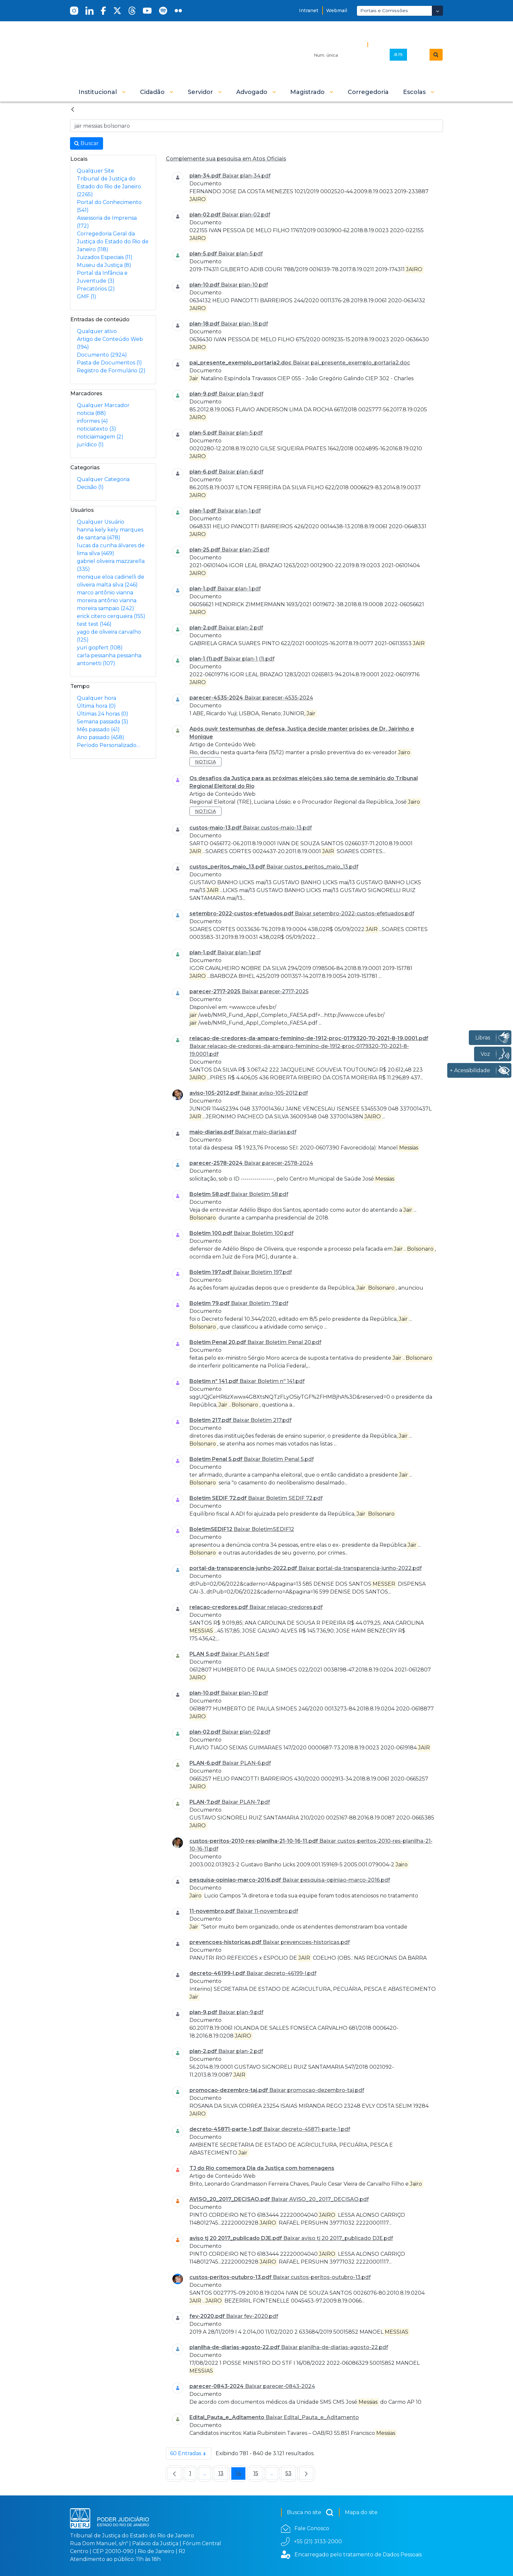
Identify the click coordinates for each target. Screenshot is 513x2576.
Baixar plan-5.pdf (240, 254)
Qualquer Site (95, 171)
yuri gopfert (100, 647)
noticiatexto (96, 429)
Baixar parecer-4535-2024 (278, 698)
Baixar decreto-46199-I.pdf (281, 1973)
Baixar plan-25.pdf (245, 550)
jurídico (90, 444)
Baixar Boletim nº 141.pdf (272, 1381)
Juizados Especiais (105, 257)
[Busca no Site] (256, 126)
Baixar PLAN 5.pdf (245, 1654)
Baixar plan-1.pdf (239, 511)
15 (257, 2475)
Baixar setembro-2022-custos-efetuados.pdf (354, 913)
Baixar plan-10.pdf (244, 285)
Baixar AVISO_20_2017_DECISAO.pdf (320, 2199)
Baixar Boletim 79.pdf (259, 1303)
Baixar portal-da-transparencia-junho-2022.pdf (360, 1568)
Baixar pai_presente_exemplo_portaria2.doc (351, 363)
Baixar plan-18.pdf (244, 324)
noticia (91, 413)
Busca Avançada (393, 44)
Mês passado (98, 729)
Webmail (336, 10)
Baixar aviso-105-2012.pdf (274, 1093)
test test (94, 624)
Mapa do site (361, 2512)
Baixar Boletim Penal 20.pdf (284, 1342)
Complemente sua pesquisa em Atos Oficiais (226, 159)
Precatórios (96, 289)
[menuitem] (368, 92)
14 (240, 2475)
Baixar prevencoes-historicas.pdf (306, 1942)
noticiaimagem (100, 437)
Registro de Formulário (111, 370)
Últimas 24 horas (102, 714)
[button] (102, 92)
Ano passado (100, 737)
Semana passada (102, 722)
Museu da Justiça (104, 265)
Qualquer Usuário (100, 522)
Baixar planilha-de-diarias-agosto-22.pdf (334, 2347)
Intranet (308, 10)
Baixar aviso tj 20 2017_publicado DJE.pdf (338, 2238)
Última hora (96, 706)
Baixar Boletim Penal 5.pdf (279, 1459)
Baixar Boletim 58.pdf (259, 1194)
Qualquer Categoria (103, 479)
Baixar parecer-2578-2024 (278, 1163)
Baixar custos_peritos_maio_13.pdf (312, 867)
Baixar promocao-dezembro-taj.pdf (316, 2090)
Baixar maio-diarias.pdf (265, 1132)
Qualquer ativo (97, 331)
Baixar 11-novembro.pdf (267, 1911)
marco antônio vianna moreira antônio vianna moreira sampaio (106, 600)
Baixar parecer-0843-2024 (280, 2386)
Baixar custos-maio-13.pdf (277, 828)
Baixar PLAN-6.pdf (246, 1763)
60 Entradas (190, 2453)
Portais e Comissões (384, 10)
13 (223, 2475)
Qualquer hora (96, 698)
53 (290, 2475)
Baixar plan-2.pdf (240, 628)
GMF (86, 296)
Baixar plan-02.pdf (246, 215)
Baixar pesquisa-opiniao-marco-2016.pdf (336, 1880)
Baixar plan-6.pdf (241, 472)
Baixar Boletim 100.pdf (263, 1233)
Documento (102, 355)
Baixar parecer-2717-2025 (275, 991)
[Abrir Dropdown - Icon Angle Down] (437, 11)
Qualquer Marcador (103, 405)
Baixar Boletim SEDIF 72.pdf (285, 1498)
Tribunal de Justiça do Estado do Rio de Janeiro (109, 186)
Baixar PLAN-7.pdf (245, 1802)
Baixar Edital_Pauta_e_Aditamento (312, 2417)
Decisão (90, 487)
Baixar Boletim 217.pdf (262, 1420)
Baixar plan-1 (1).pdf (249, 659)
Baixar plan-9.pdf (241, 394)
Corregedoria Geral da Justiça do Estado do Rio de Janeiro (113, 241)
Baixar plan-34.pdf (246, 176)
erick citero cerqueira (111, 616)
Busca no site (310, 2512)
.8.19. (398, 54)
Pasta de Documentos (109, 363)
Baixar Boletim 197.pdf (262, 1272)
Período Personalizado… (108, 745)
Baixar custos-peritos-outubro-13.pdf (322, 2277)
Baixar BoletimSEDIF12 (264, 1529)
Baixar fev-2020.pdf (252, 2316)
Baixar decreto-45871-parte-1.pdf (306, 2129)
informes (92, 421)
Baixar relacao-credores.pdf (286, 1607)
